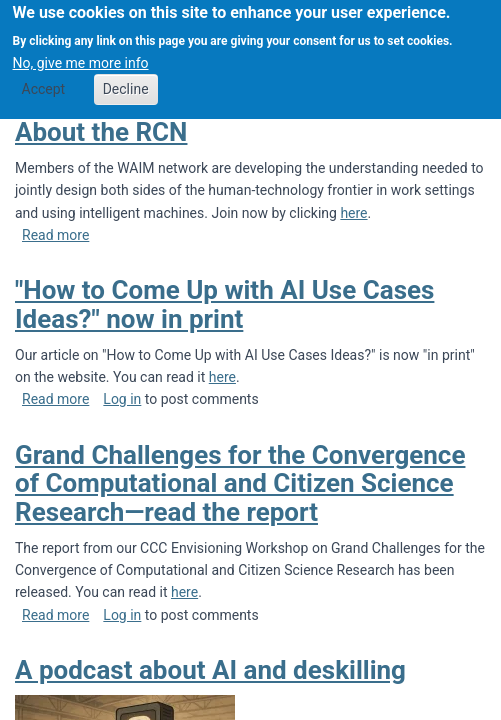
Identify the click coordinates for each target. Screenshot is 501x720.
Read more (55, 235)
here (353, 213)
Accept (44, 81)
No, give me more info (81, 54)
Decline (126, 81)
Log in (122, 399)
